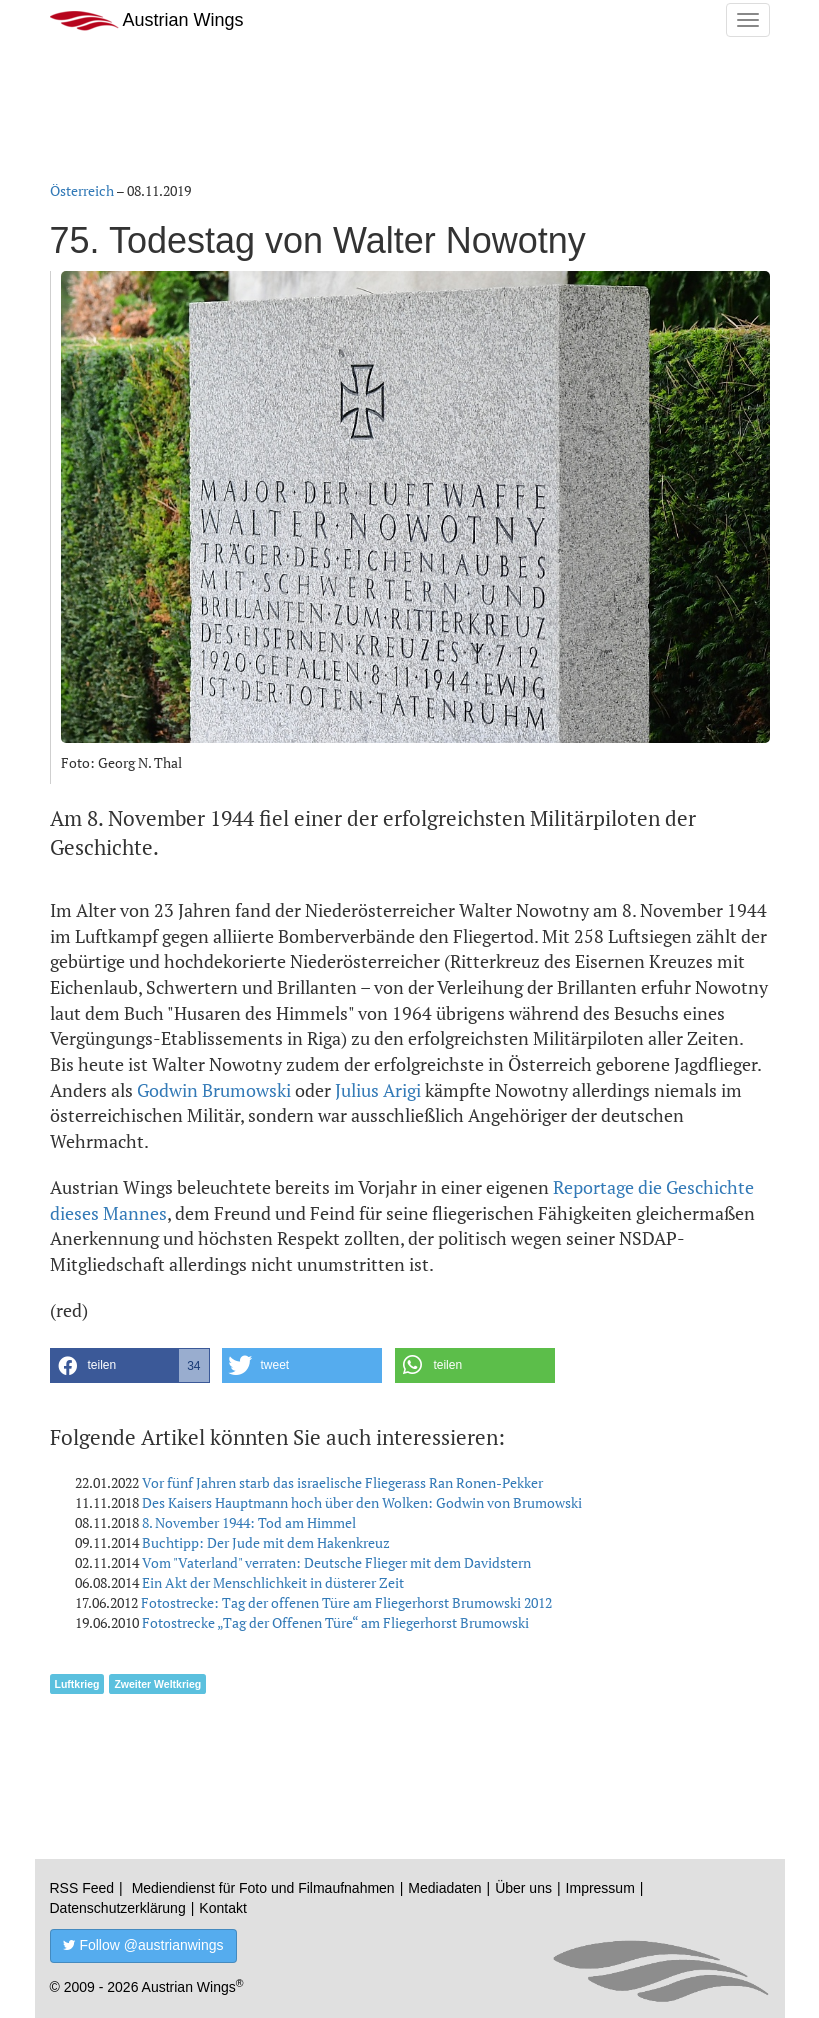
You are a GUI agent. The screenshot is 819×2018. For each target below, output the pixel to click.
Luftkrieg (77, 1684)
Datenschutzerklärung (118, 1908)
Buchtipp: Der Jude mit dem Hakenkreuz (266, 1542)
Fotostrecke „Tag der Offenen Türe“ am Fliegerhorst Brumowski (335, 1622)
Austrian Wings (147, 20)
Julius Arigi (378, 1090)
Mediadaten (444, 1888)
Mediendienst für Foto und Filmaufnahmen (263, 1888)
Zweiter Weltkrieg (157, 1684)
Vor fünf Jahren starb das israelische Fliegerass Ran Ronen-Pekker (342, 1482)
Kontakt (222, 1908)
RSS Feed (82, 1888)
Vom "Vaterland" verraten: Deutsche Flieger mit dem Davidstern (336, 1562)
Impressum (600, 1888)
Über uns (523, 1888)
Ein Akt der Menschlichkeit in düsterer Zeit (273, 1582)
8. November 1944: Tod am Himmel (249, 1522)
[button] (130, 1365)
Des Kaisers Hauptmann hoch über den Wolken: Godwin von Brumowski (362, 1502)
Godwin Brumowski (214, 1090)
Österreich (82, 190)
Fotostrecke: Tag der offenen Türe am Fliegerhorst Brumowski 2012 (346, 1602)
